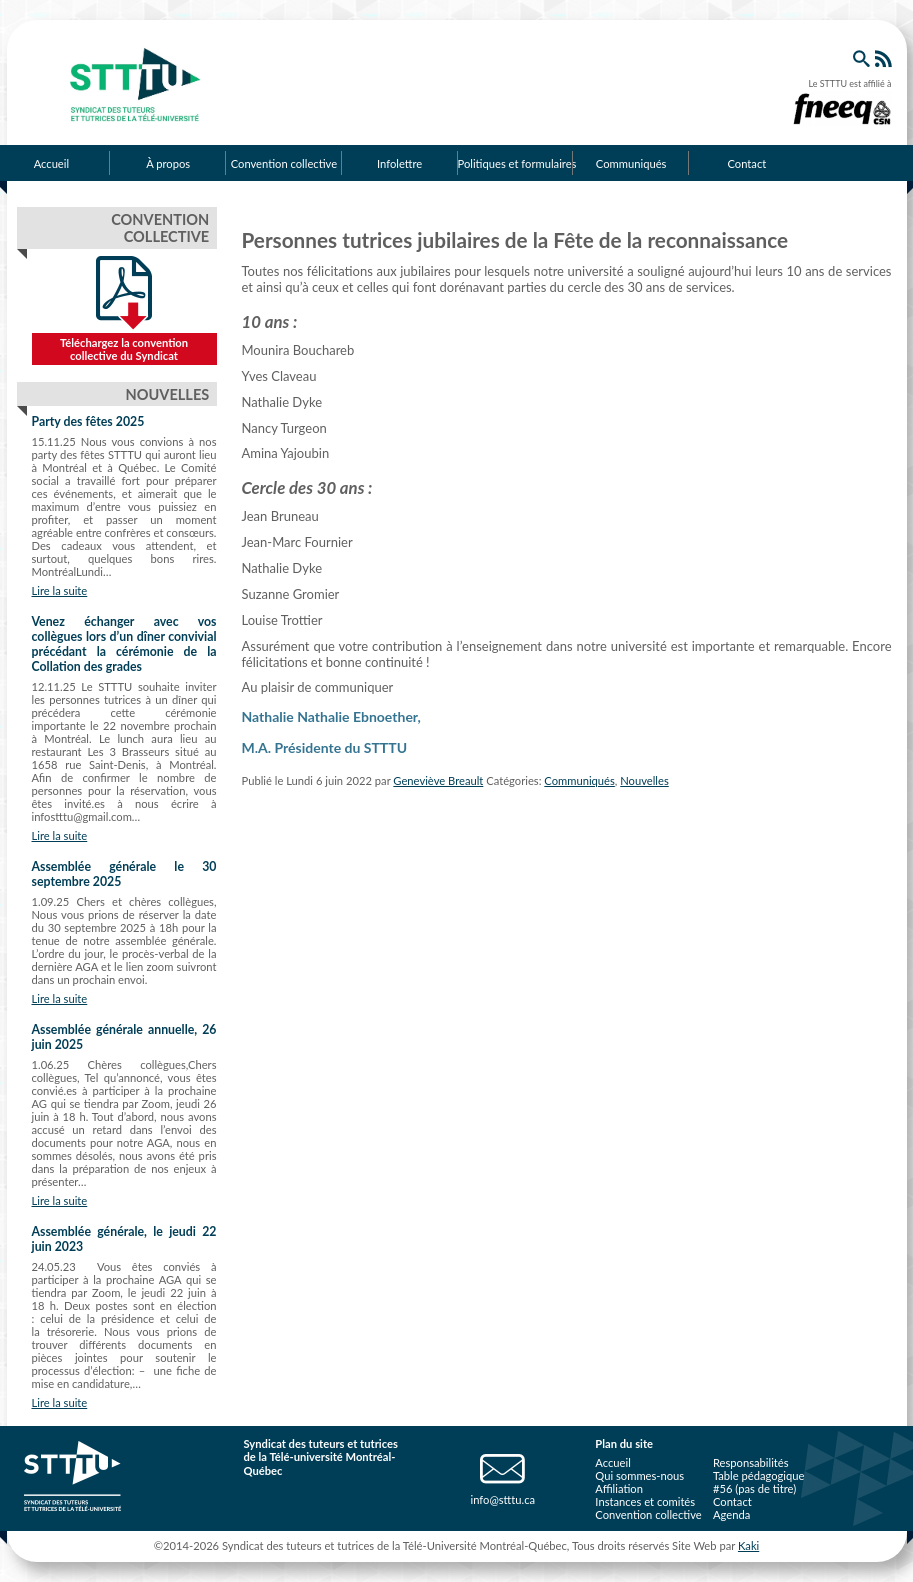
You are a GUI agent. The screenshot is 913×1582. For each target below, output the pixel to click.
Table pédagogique (759, 1475)
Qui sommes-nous (639, 1475)
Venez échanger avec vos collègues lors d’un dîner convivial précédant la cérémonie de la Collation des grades (124, 644)
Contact (746, 163)
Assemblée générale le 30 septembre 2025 (124, 874)
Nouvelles (644, 780)
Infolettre (399, 163)
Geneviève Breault (438, 780)
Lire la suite (60, 590)
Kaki (748, 1545)
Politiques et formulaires (516, 163)
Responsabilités (751, 1462)
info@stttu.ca (502, 1499)
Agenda (731, 1514)
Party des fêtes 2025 (88, 421)
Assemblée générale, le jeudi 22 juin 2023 (124, 1239)
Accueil (612, 1462)
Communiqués (631, 163)
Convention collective (284, 163)
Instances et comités (645, 1501)
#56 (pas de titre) (754, 1488)
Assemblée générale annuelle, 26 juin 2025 (124, 1037)
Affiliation (619, 1488)
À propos (168, 163)
